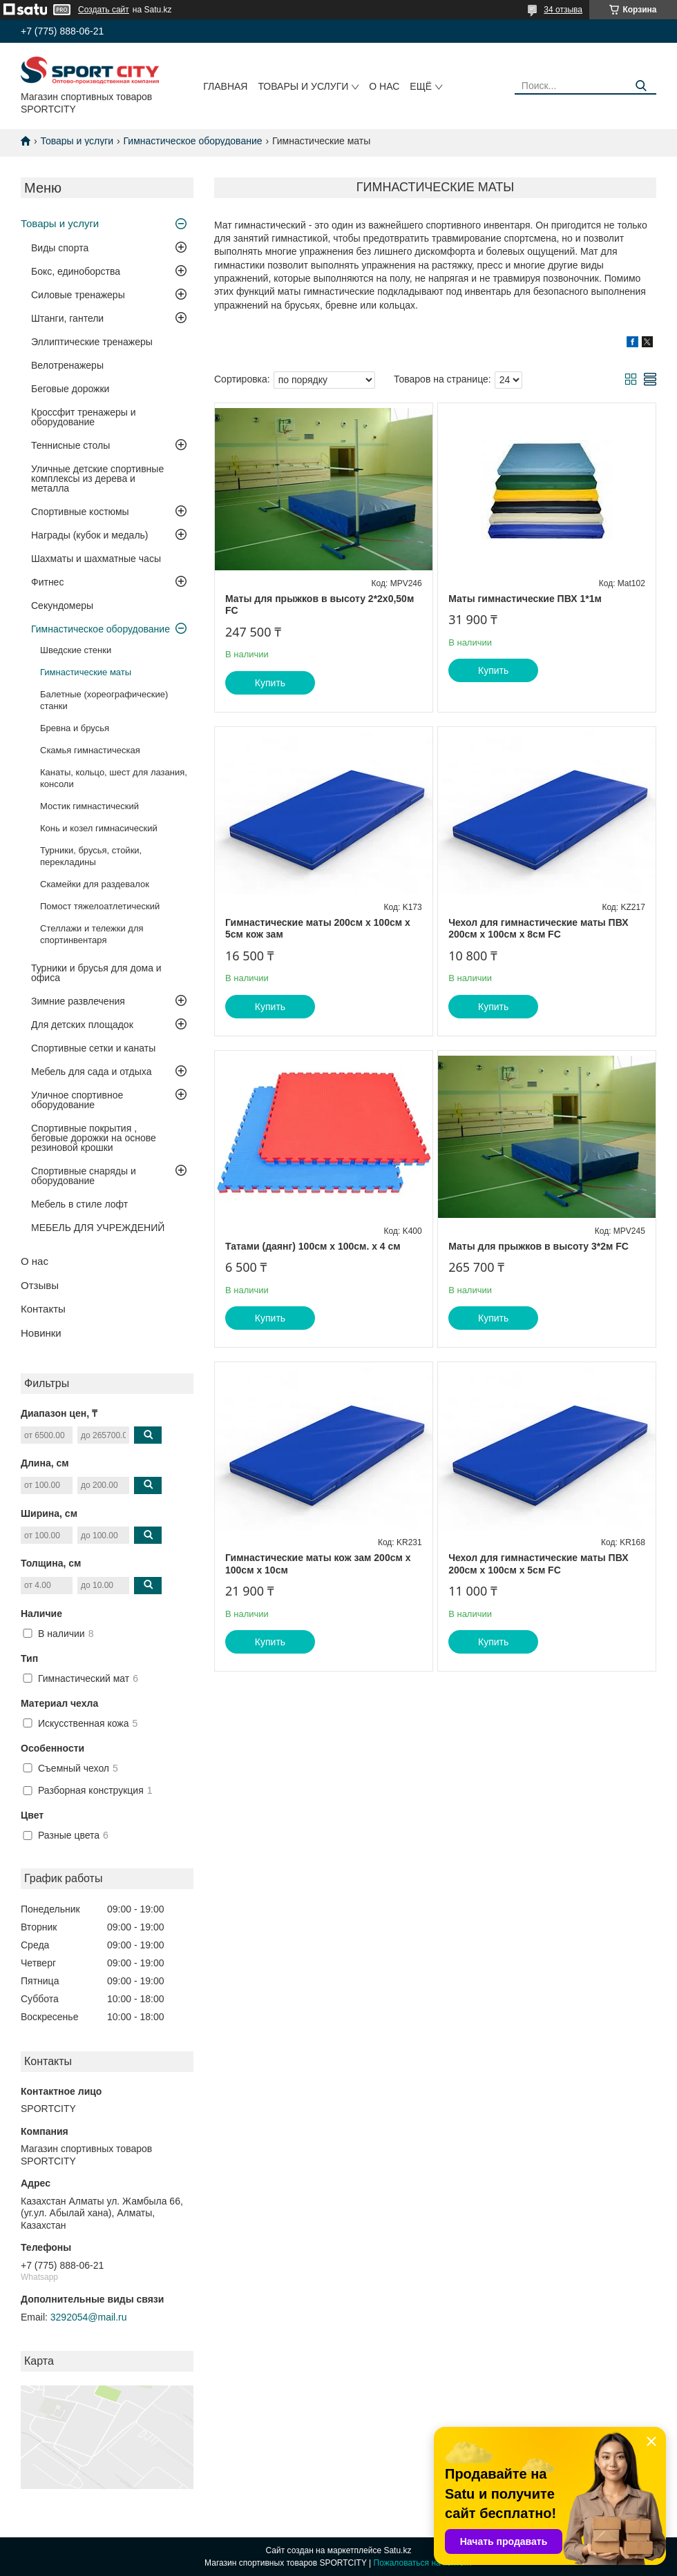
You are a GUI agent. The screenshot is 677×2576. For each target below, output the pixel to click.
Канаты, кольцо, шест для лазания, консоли (113, 778)
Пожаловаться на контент (423, 2563)
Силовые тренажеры (78, 294)
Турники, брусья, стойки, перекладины (91, 856)
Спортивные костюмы (80, 511)
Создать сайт (103, 9)
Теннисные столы (70, 445)
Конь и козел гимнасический (99, 828)
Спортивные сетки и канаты (93, 1048)
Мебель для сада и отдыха (91, 1071)
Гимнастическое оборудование (193, 141)
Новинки (41, 1333)
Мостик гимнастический (89, 806)
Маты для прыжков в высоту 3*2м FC (538, 1246)
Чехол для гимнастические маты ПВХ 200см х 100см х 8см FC (538, 928)
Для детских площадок (82, 1024)
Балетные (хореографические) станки (104, 700)
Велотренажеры (67, 365)
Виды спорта (59, 247)
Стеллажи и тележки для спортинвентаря (92, 934)
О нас (384, 86)
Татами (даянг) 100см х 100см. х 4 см (313, 1246)
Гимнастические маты (85, 672)
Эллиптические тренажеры (92, 341)
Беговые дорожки (70, 388)
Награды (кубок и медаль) (90, 535)
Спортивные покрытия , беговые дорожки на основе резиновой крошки (93, 1138)
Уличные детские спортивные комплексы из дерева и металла (97, 478)
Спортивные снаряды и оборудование (83, 1175)
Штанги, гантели (67, 318)
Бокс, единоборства (75, 271)
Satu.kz (397, 2550)
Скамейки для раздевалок (94, 884)
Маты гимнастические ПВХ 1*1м (525, 598)
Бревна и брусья (74, 728)
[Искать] (640, 86)
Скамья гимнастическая (90, 750)
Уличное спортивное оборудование (77, 1100)
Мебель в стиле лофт (79, 1204)
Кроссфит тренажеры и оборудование (83, 417)
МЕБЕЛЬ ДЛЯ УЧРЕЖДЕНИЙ (97, 1227)
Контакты (43, 1309)
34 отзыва (563, 9)
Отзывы (40, 1285)
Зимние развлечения (78, 1001)
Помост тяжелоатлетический (100, 906)
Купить (270, 682)
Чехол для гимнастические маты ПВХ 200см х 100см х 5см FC (538, 1564)
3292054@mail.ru (88, 2317)
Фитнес (47, 582)
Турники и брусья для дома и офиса (96, 972)
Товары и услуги (303, 86)
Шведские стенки (75, 650)
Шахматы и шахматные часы (96, 558)
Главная (225, 86)
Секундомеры (62, 605)
